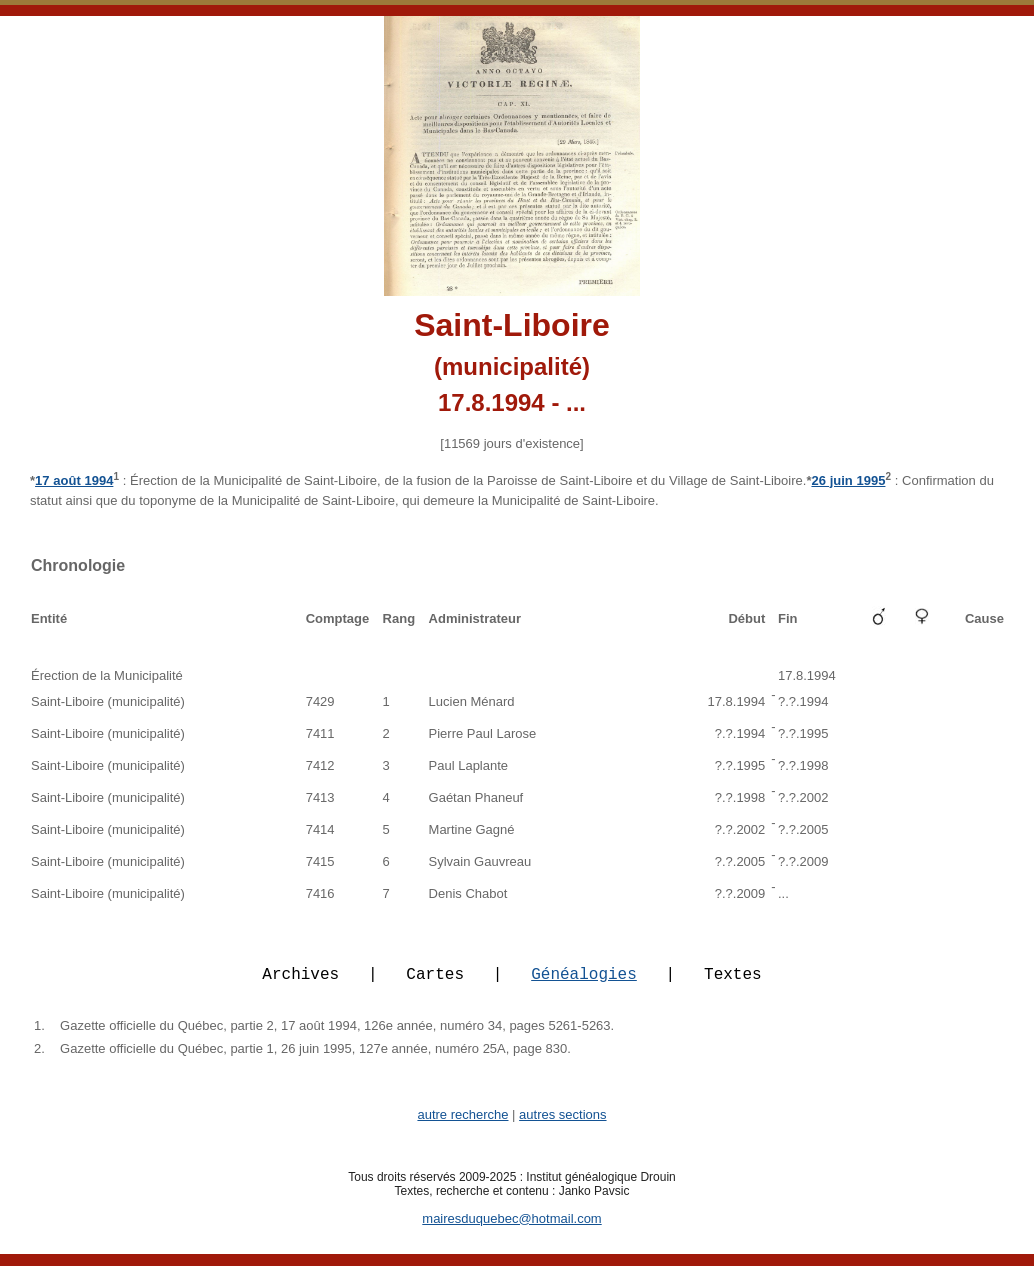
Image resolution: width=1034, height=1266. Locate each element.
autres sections (562, 1126)
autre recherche (462, 1126)
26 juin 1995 (848, 480)
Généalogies (584, 985)
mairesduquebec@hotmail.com (511, 1230)
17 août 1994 (74, 480)
